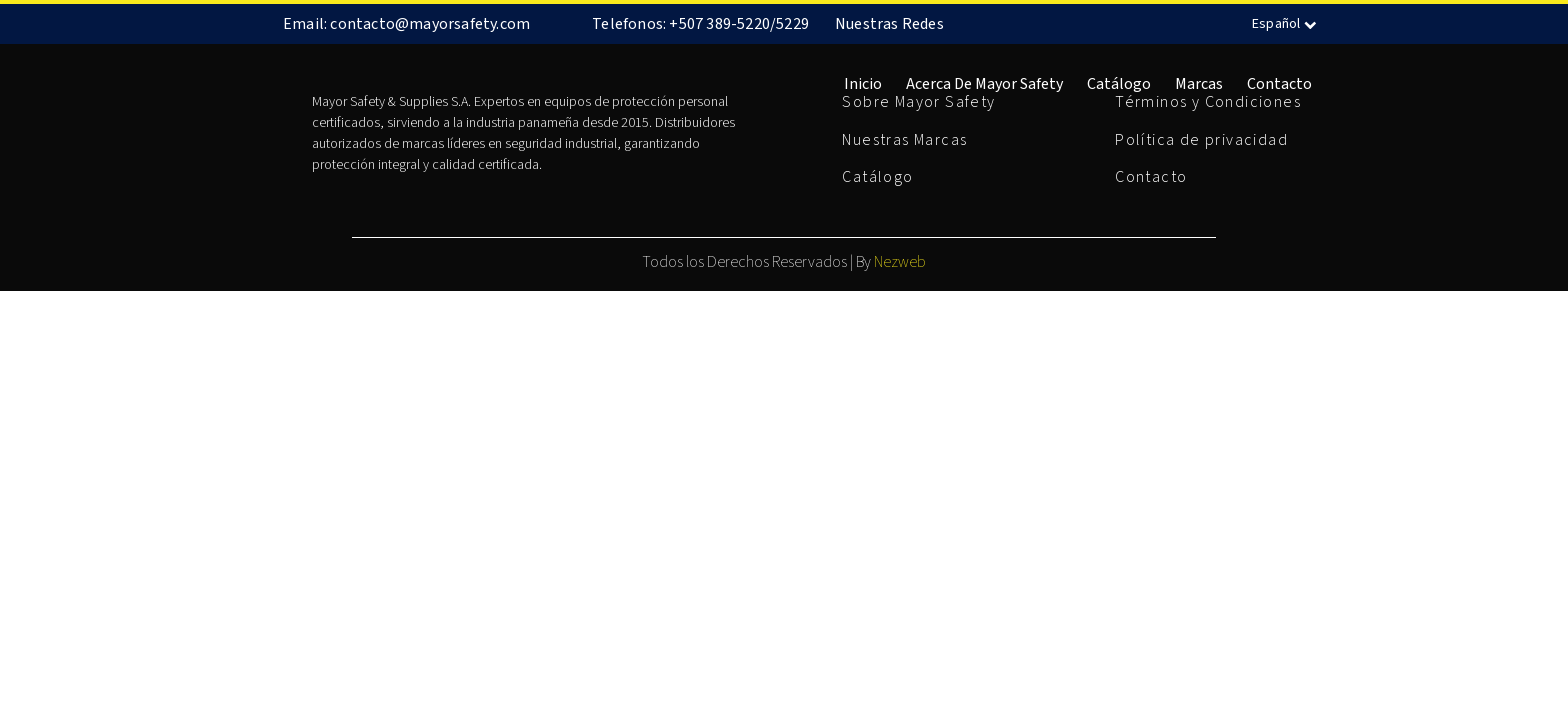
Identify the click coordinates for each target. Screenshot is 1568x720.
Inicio (863, 84)
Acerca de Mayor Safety (984, 84)
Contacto (1279, 84)
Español (1286, 24)
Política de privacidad (1201, 140)
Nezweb (900, 262)
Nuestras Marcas (904, 140)
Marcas (1199, 84)
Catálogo (1119, 84)
